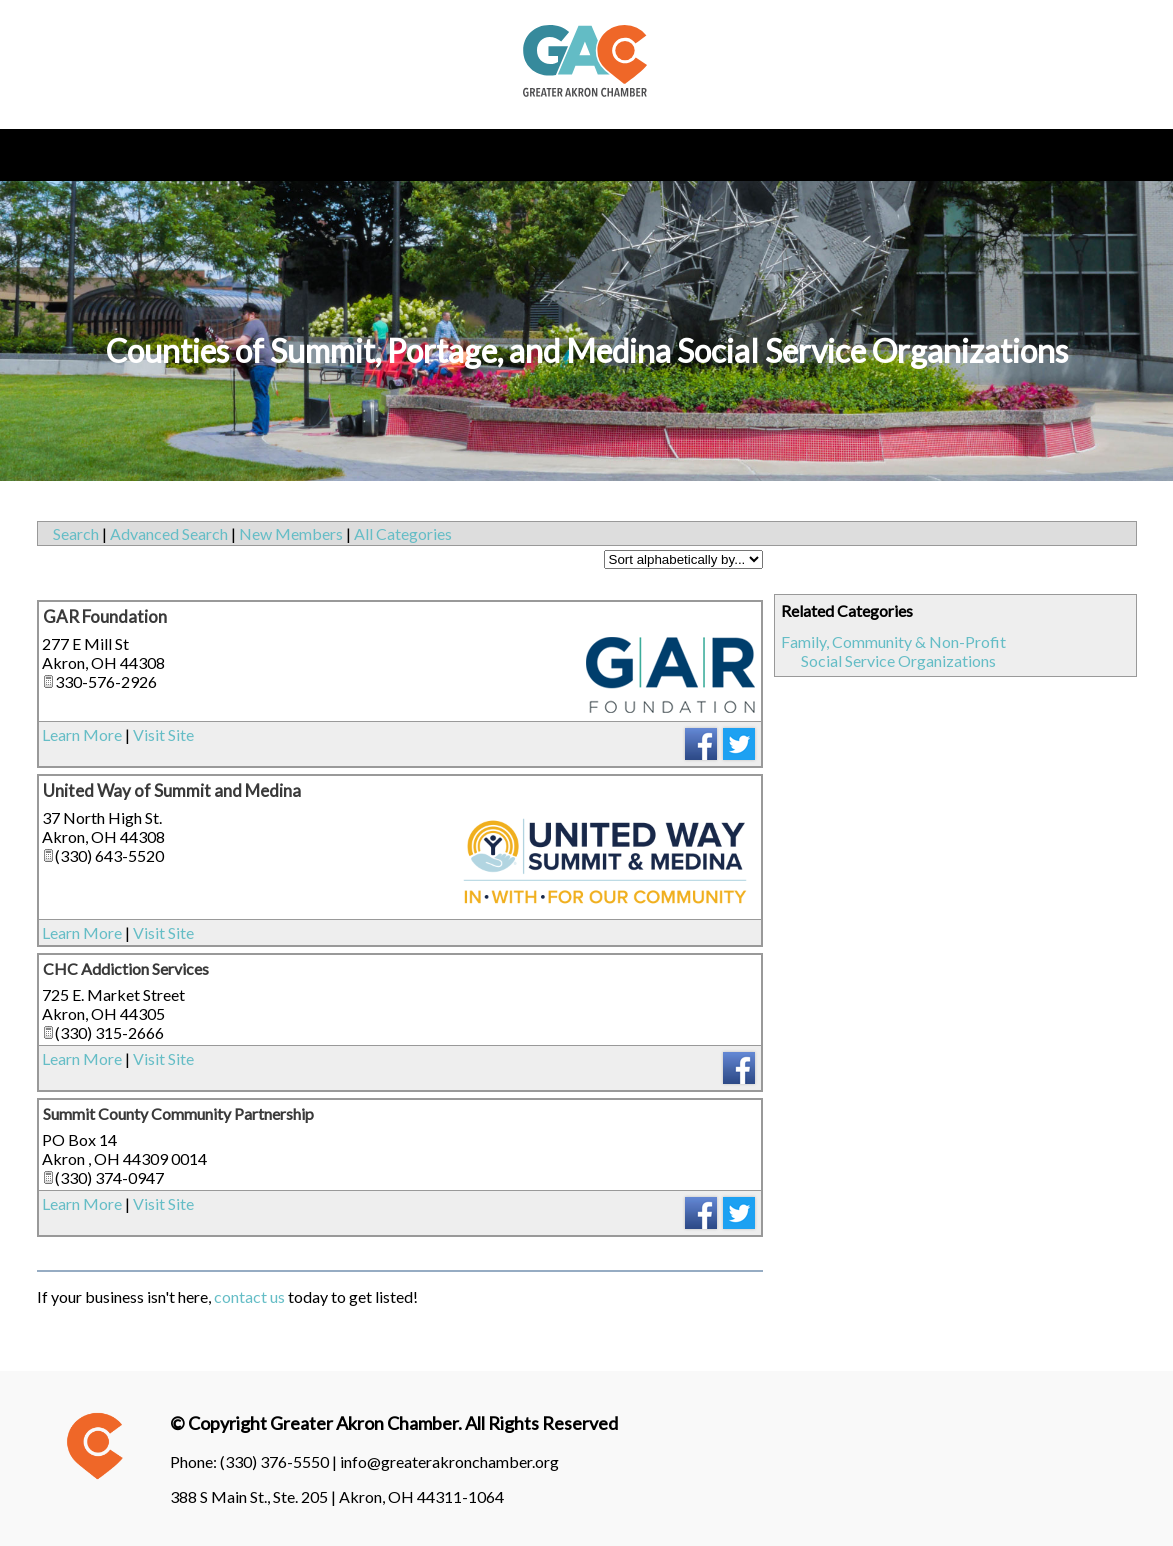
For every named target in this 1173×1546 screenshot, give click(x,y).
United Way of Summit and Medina (172, 790)
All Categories (403, 533)
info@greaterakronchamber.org (449, 1461)
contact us (249, 1296)
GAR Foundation (105, 616)
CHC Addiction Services (126, 968)
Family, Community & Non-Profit (893, 641)
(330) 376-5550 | (280, 1461)
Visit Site (163, 734)
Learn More (82, 734)
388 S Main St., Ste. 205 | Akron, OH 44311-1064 (337, 1496)
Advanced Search (169, 533)
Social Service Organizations (898, 660)
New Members (291, 533)
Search (76, 533)
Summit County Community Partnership (178, 1113)
